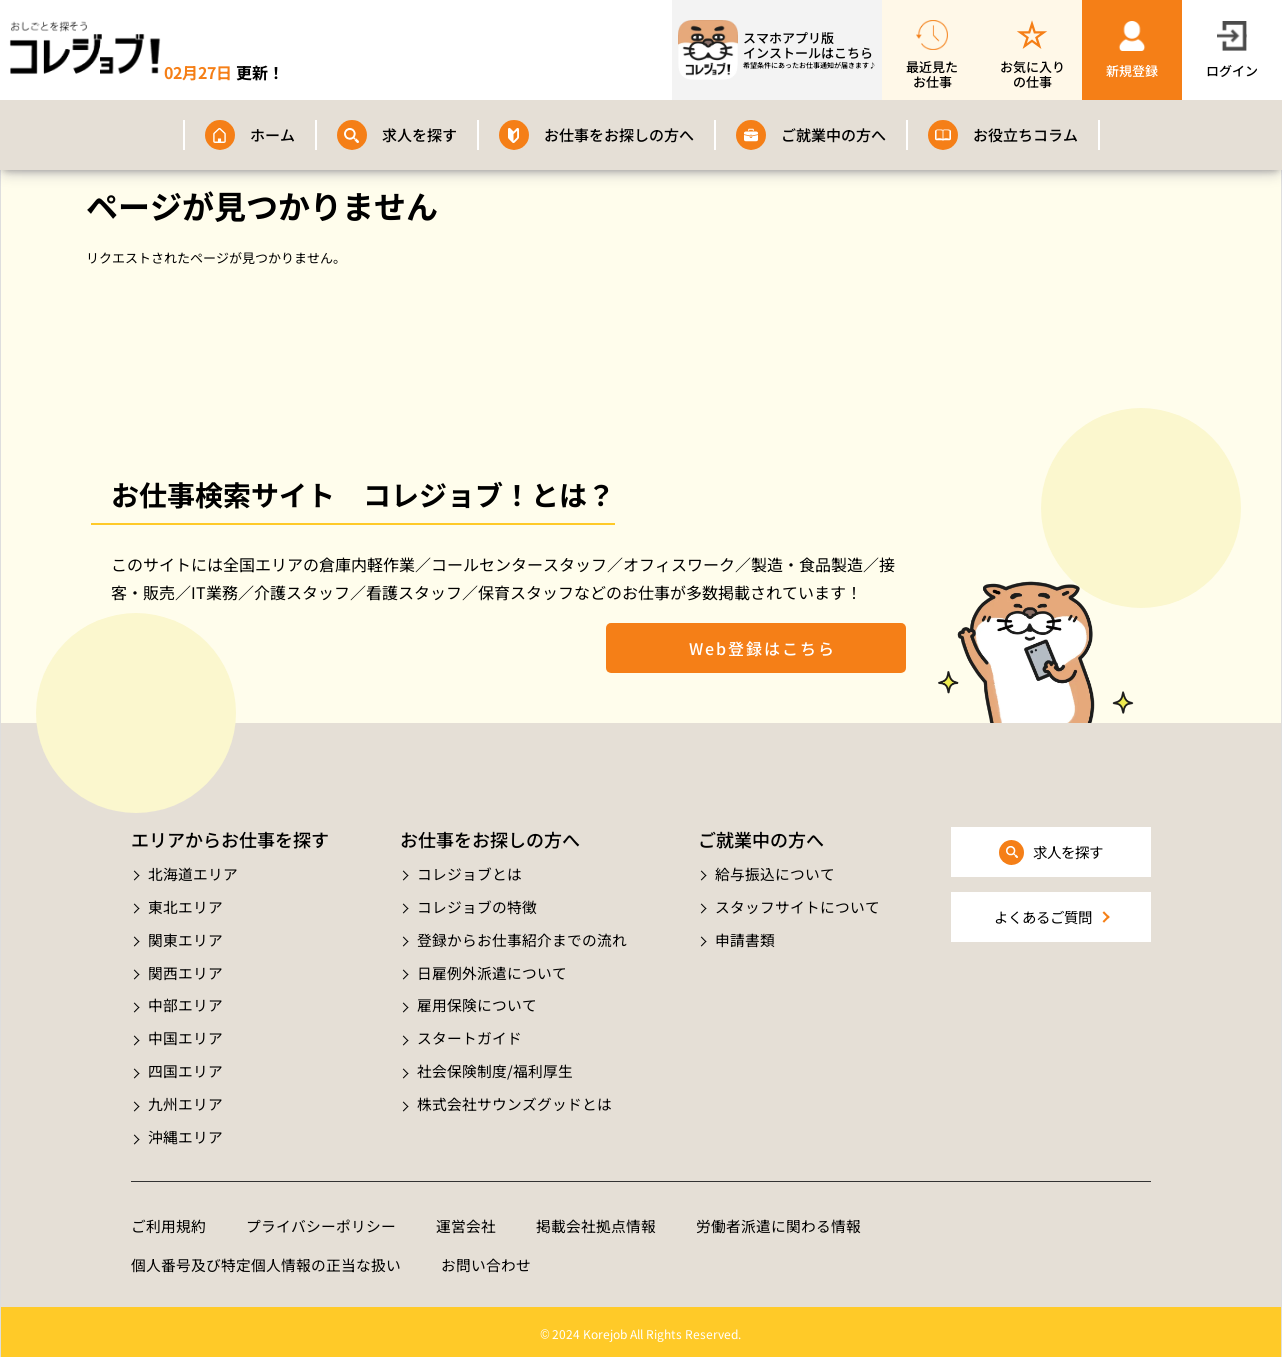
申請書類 (745, 937)
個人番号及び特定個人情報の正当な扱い (266, 1260)
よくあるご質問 (1042, 917)
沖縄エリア (185, 1131)
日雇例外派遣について (492, 969)
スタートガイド (469, 1034)
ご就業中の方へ (833, 134)
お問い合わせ (486, 1260)
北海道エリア (193, 873)
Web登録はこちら (756, 648)
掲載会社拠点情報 (596, 1220)
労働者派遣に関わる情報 (778, 1220)
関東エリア (185, 937)
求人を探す (419, 134)
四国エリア (185, 1066)
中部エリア (185, 1002)
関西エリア (185, 969)
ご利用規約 (168, 1220)
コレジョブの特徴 (477, 905)
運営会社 (466, 1220)
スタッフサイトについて (797, 905)
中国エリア (185, 1034)
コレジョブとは (469, 873)
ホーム (272, 134)
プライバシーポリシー (321, 1220)
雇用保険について (477, 1002)
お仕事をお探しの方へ (619, 134)
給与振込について (775, 873)
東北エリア (185, 905)
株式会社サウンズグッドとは (514, 1098)
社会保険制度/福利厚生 (495, 1066)
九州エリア (185, 1098)
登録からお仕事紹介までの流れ (522, 937)
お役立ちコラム (1025, 134)
